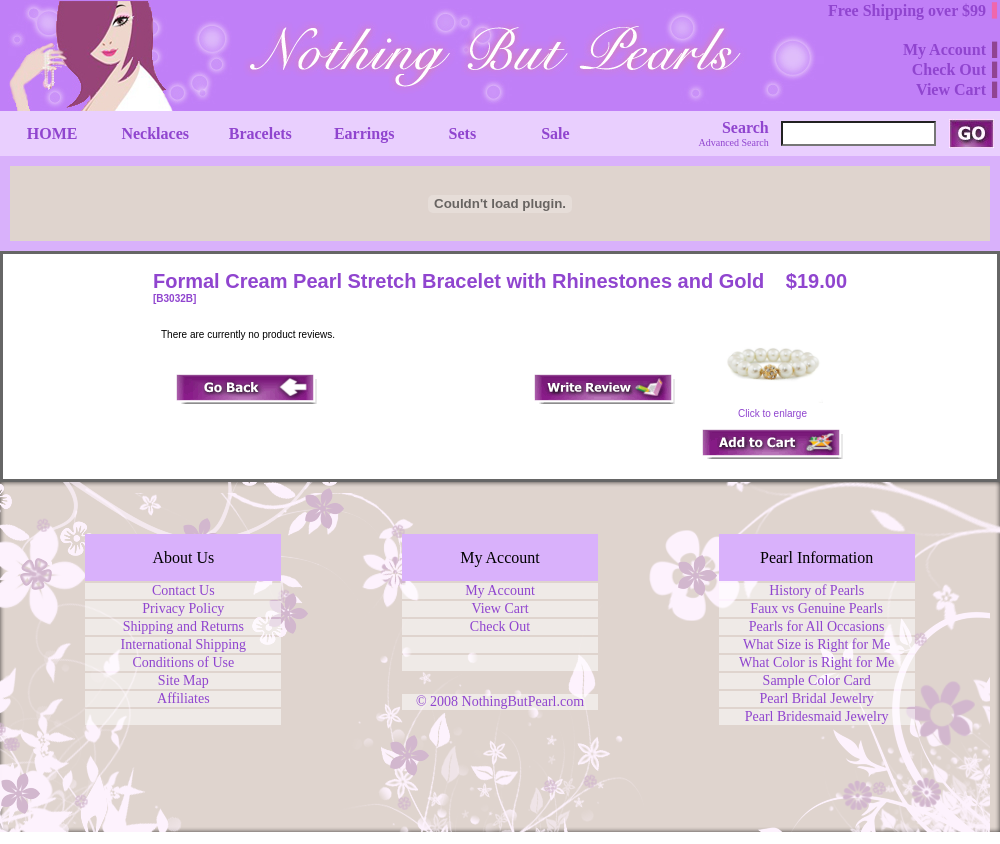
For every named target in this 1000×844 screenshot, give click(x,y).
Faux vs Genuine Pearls (816, 608)
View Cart (499, 608)
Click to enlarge (773, 409)
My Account (500, 590)
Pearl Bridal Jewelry (817, 698)
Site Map (183, 680)
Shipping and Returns (183, 626)
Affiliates (183, 698)
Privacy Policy (183, 608)
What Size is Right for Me (816, 644)
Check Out (500, 626)
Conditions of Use (183, 662)
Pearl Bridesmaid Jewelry (817, 716)
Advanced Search (734, 142)
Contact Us (183, 590)
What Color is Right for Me (816, 662)
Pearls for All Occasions (817, 626)
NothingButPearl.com (523, 701)
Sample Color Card (817, 680)
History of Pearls (816, 590)
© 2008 (439, 701)
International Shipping (184, 644)
